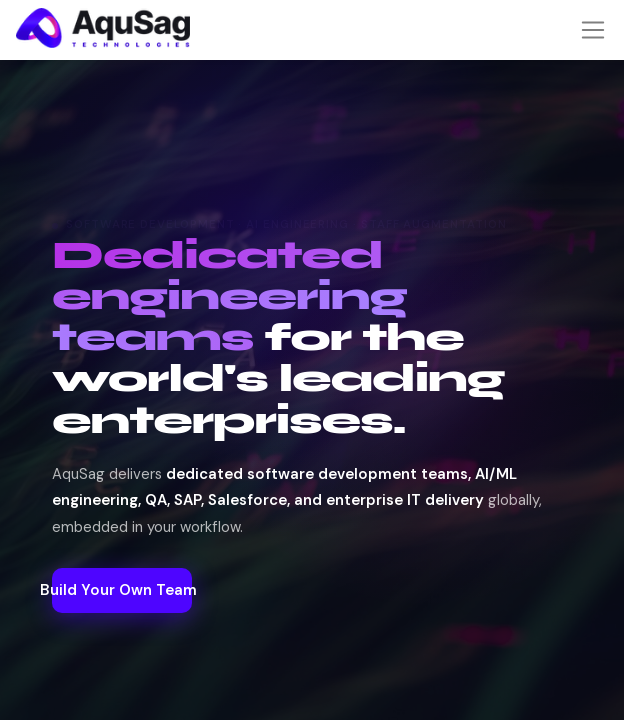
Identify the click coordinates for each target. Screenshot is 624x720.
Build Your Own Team (312, 627)
